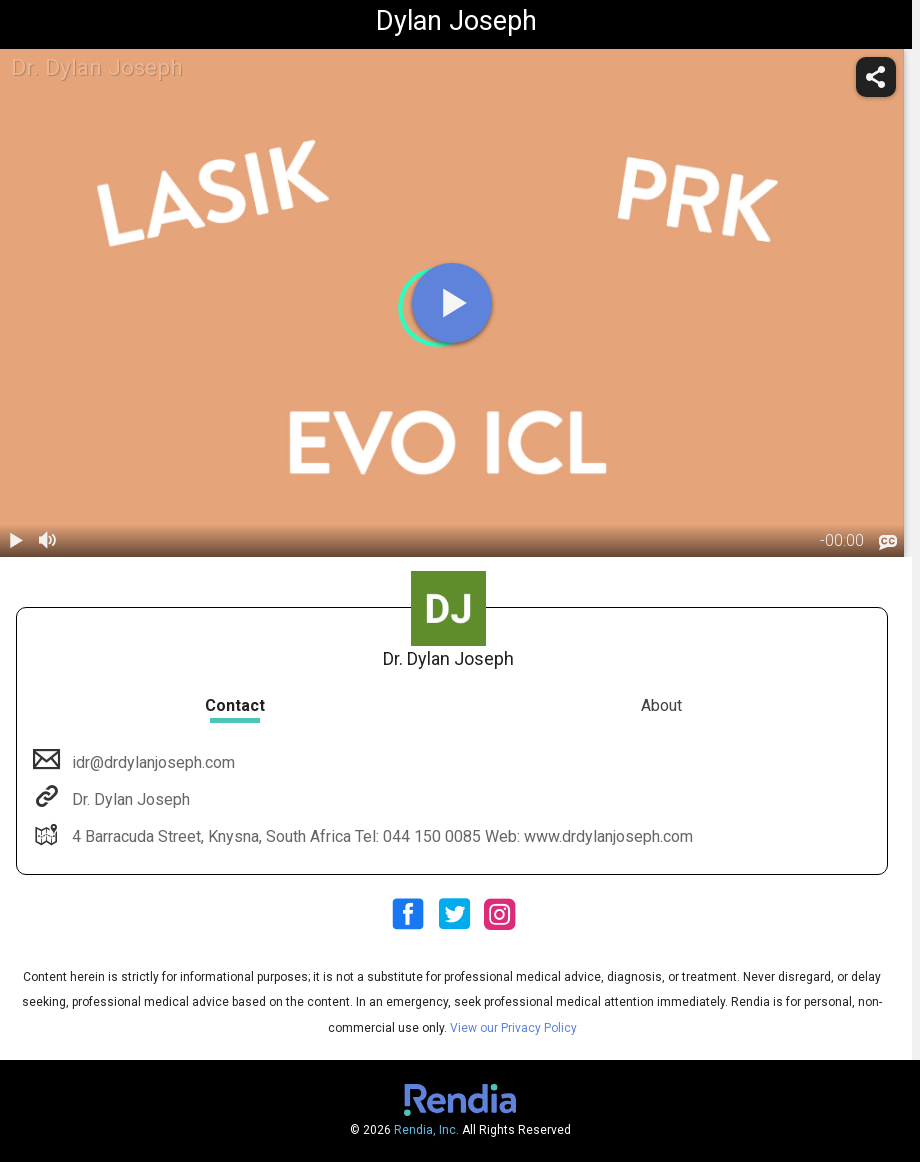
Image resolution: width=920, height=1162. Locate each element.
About (661, 705)
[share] (876, 77)
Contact (235, 705)
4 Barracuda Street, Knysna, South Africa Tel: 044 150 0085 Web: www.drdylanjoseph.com (380, 836)
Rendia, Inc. (426, 1130)
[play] (452, 303)
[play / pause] (16, 541)
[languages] (888, 543)
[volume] (48, 541)
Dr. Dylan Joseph (129, 799)
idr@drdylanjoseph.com (151, 762)
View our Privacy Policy (513, 1028)
